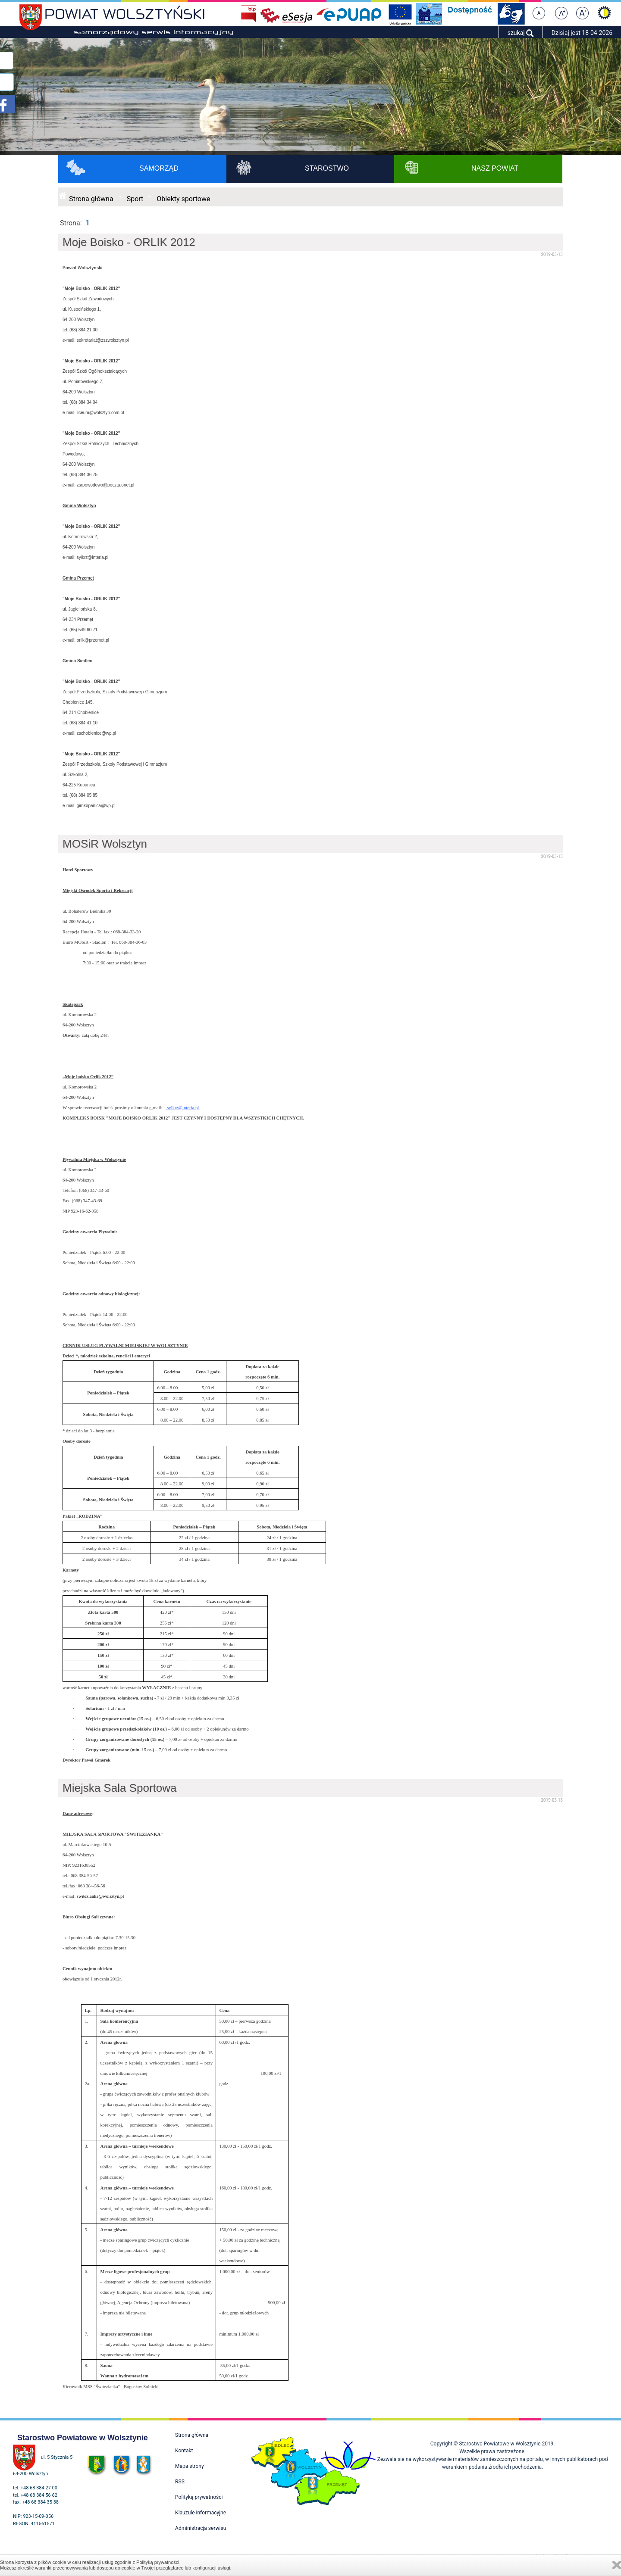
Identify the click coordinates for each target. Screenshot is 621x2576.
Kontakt (184, 2451)
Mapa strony (189, 2466)
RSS (180, 2482)
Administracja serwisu (200, 2528)
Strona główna (91, 199)
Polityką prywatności (157, 2562)
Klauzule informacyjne (200, 2513)
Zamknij (616, 2565)
